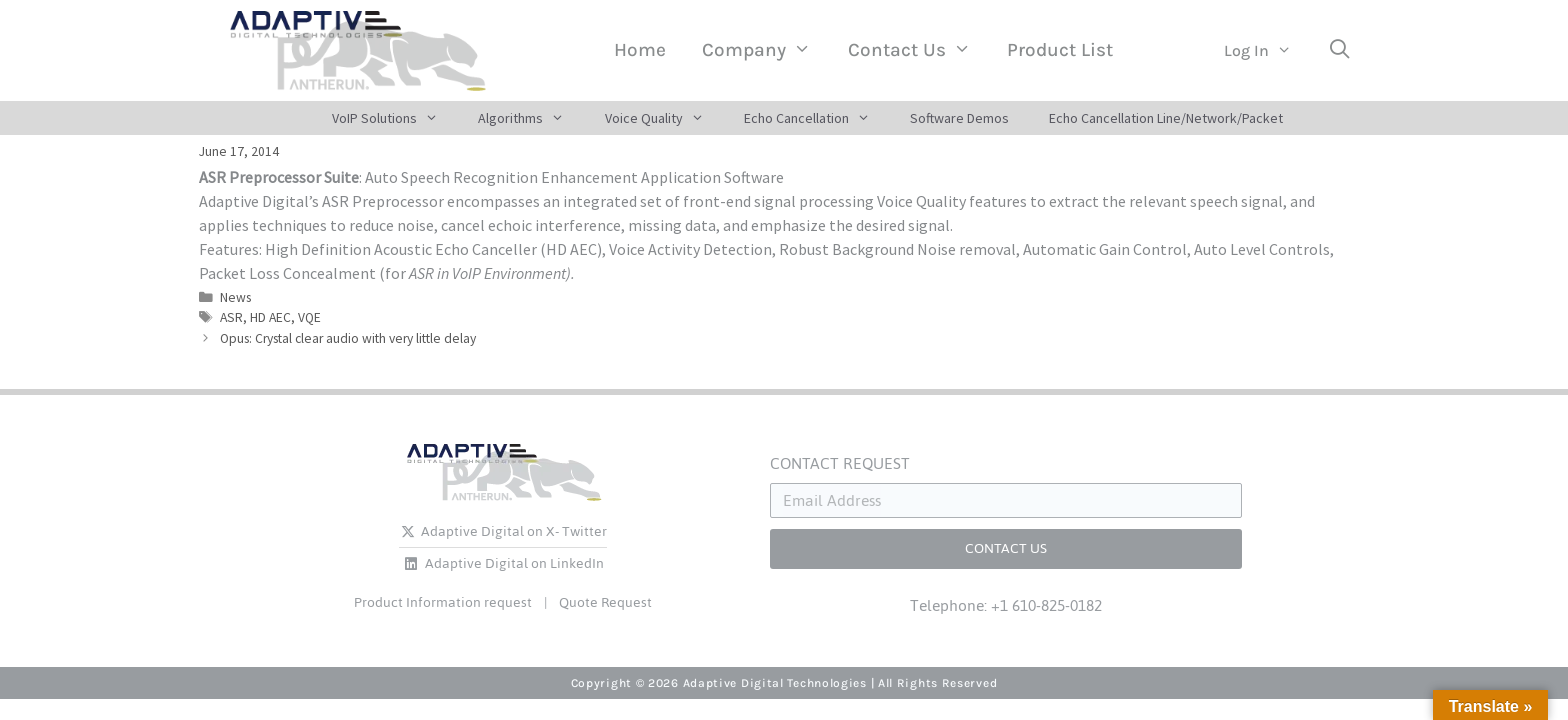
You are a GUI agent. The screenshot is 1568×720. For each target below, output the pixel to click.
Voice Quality (664, 118)
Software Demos (959, 118)
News (235, 297)
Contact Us (918, 50)
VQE (309, 317)
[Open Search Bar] (1339, 50)
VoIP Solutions (395, 118)
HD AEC (270, 317)
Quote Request (605, 602)
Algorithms (531, 118)
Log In (1267, 51)
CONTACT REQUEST (840, 464)
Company (765, 50)
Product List (1060, 50)
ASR (231, 317)
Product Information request (443, 602)
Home (640, 50)
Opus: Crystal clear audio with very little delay (348, 338)
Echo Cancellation (817, 118)
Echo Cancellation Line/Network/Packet (1166, 118)
